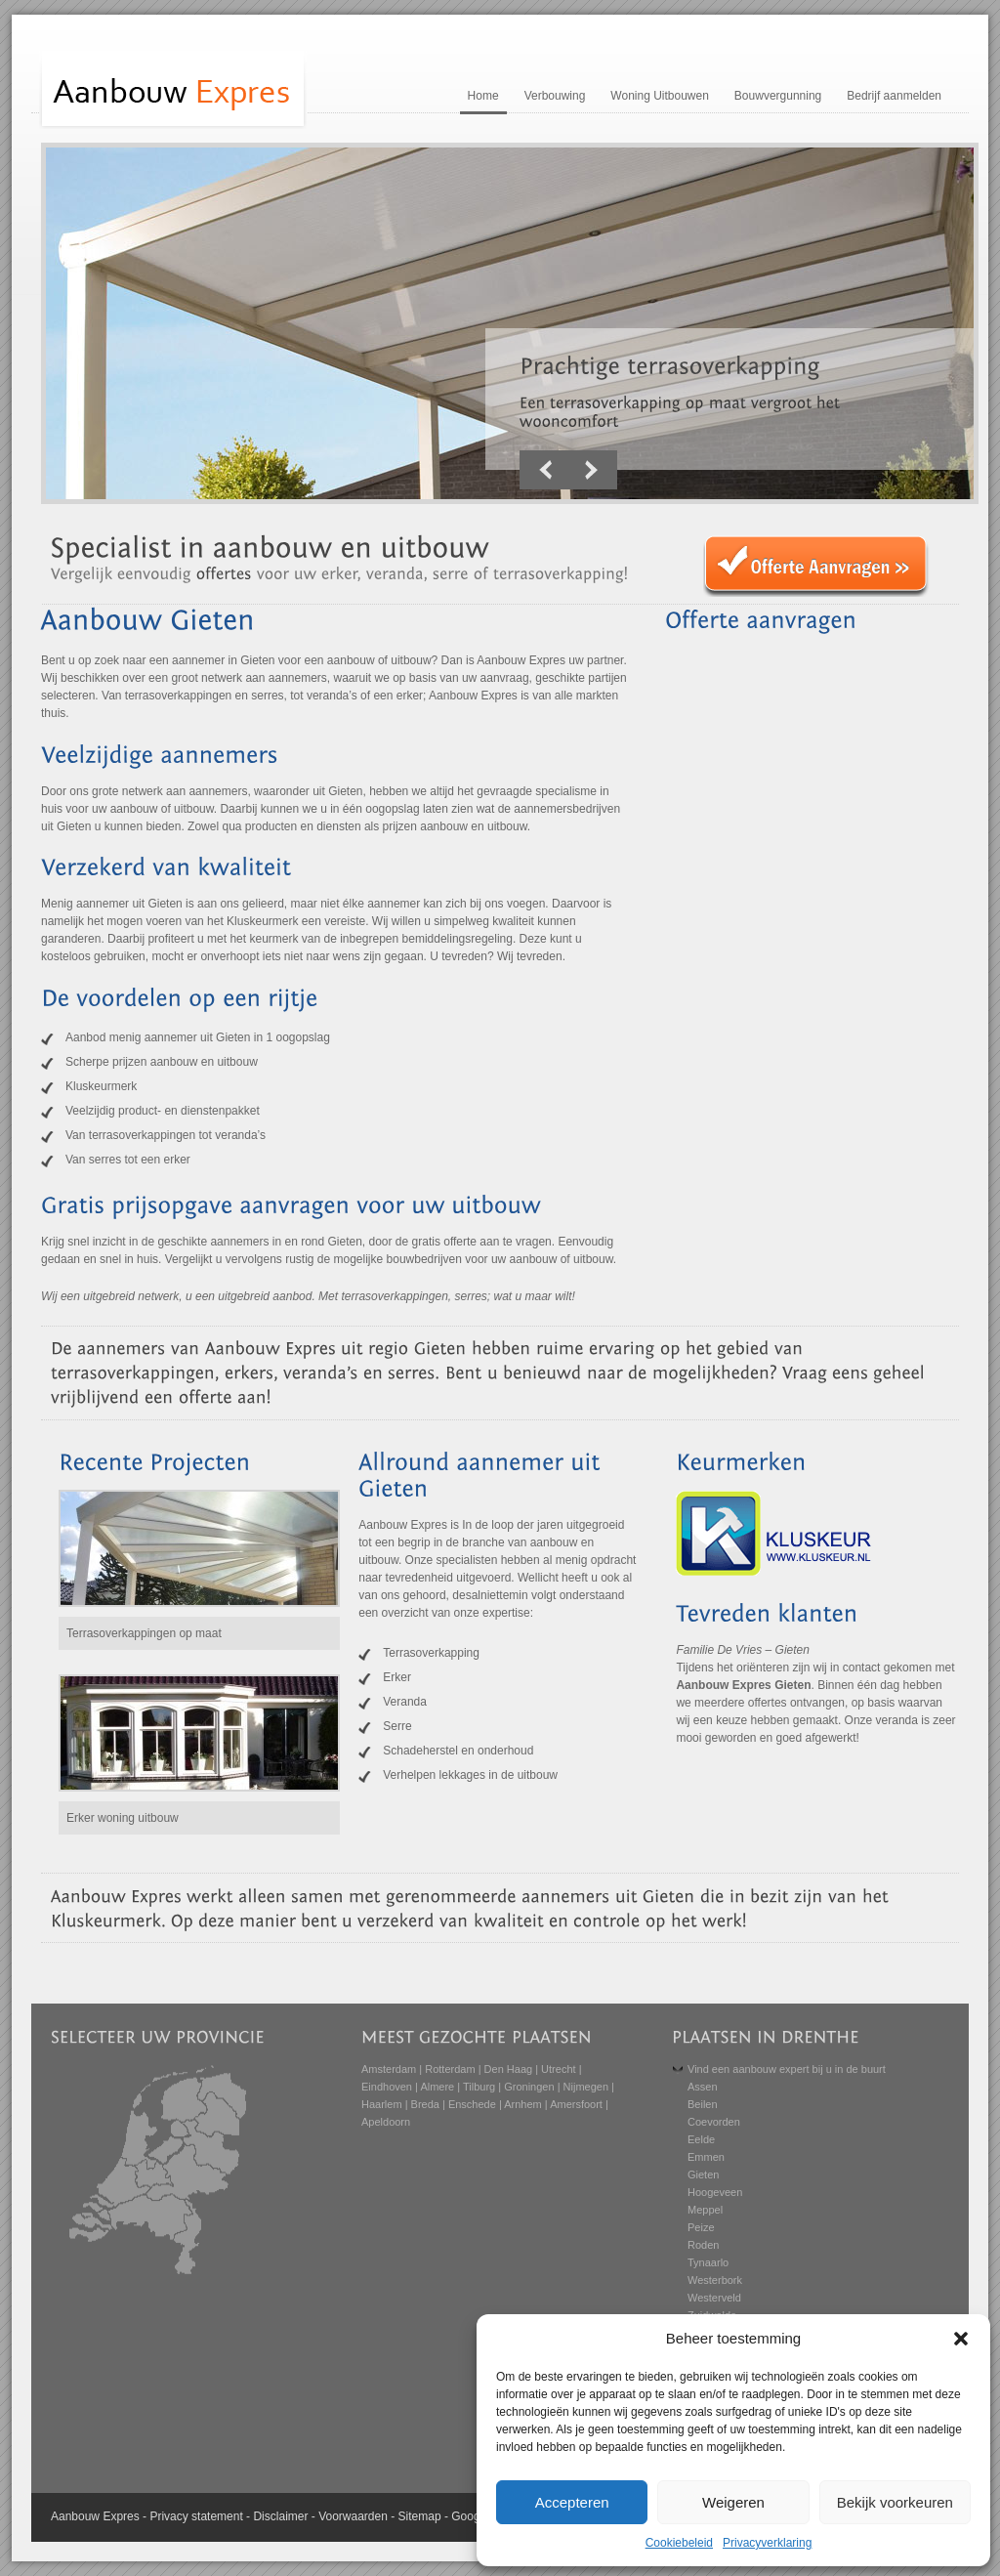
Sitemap (419, 2516)
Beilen (703, 2104)
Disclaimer (280, 2516)
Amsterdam (388, 2069)
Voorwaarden (353, 2516)
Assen (703, 2086)
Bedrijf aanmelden (894, 96)
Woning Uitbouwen (659, 96)
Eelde (701, 2139)
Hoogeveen (715, 2192)
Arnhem (523, 2104)
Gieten (703, 2174)
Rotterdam (450, 2069)
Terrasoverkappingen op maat (144, 1633)
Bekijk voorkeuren (895, 2502)
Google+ (473, 2516)
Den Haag (508, 2069)
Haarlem (381, 2104)
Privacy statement (195, 2516)
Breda (425, 2104)
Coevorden (714, 2122)
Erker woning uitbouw (122, 1818)
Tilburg (479, 2086)
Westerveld (714, 2297)
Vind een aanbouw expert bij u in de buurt (787, 2069)
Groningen (529, 2086)
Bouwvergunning (777, 96)
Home (483, 96)
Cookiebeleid (679, 2543)
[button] (961, 2338)
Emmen (706, 2157)
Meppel (705, 2210)
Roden (703, 2245)
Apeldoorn (385, 2122)
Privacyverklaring (767, 2543)
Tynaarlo (708, 2262)
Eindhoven (386, 2086)
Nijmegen (585, 2086)
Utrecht (558, 2069)
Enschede (472, 2104)
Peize (701, 2227)
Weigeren (733, 2502)
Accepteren (572, 2502)
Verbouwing (555, 96)
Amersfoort (576, 2104)
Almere (437, 2086)
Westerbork (715, 2280)
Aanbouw (75, 2516)
